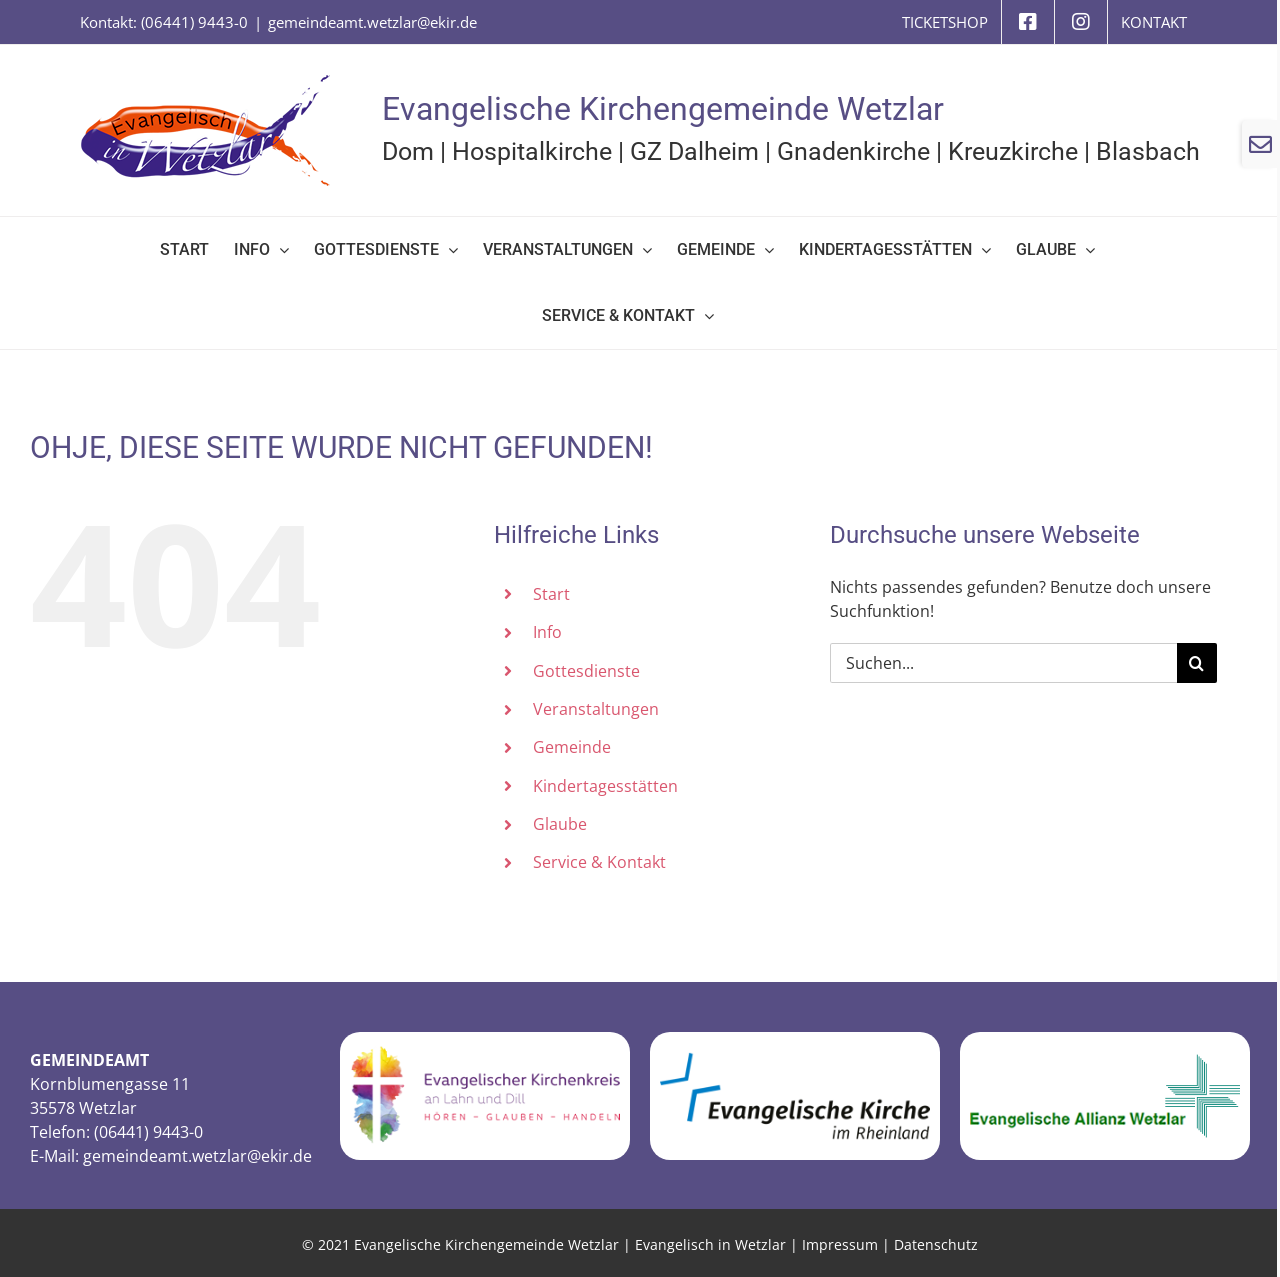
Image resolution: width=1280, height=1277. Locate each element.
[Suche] (1197, 663)
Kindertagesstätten (605, 786)
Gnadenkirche (853, 151)
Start (551, 594)
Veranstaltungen (596, 709)
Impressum (840, 1244)
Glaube (560, 824)
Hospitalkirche (532, 151)
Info (547, 632)
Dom (408, 151)
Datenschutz (936, 1244)
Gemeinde (572, 747)
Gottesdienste (586, 671)
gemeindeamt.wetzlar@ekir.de (372, 22)
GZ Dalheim (694, 151)
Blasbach (1148, 151)
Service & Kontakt (599, 862)
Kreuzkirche (1013, 151)
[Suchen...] (1003, 663)
